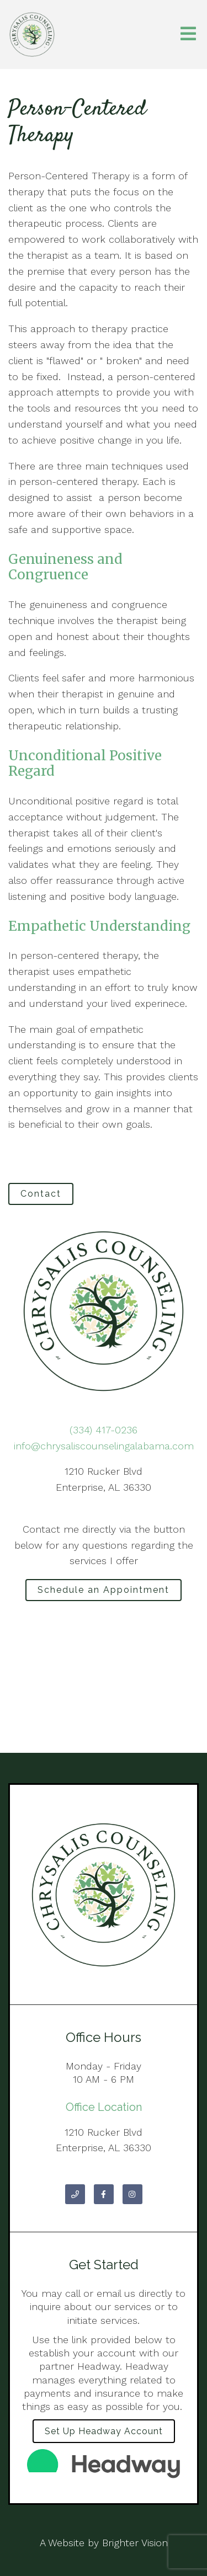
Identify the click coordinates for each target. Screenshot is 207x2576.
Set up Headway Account (104, 2431)
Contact (40, 1193)
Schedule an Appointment (103, 1590)
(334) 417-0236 (103, 1430)
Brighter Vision (135, 2542)
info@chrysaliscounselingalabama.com (104, 1446)
